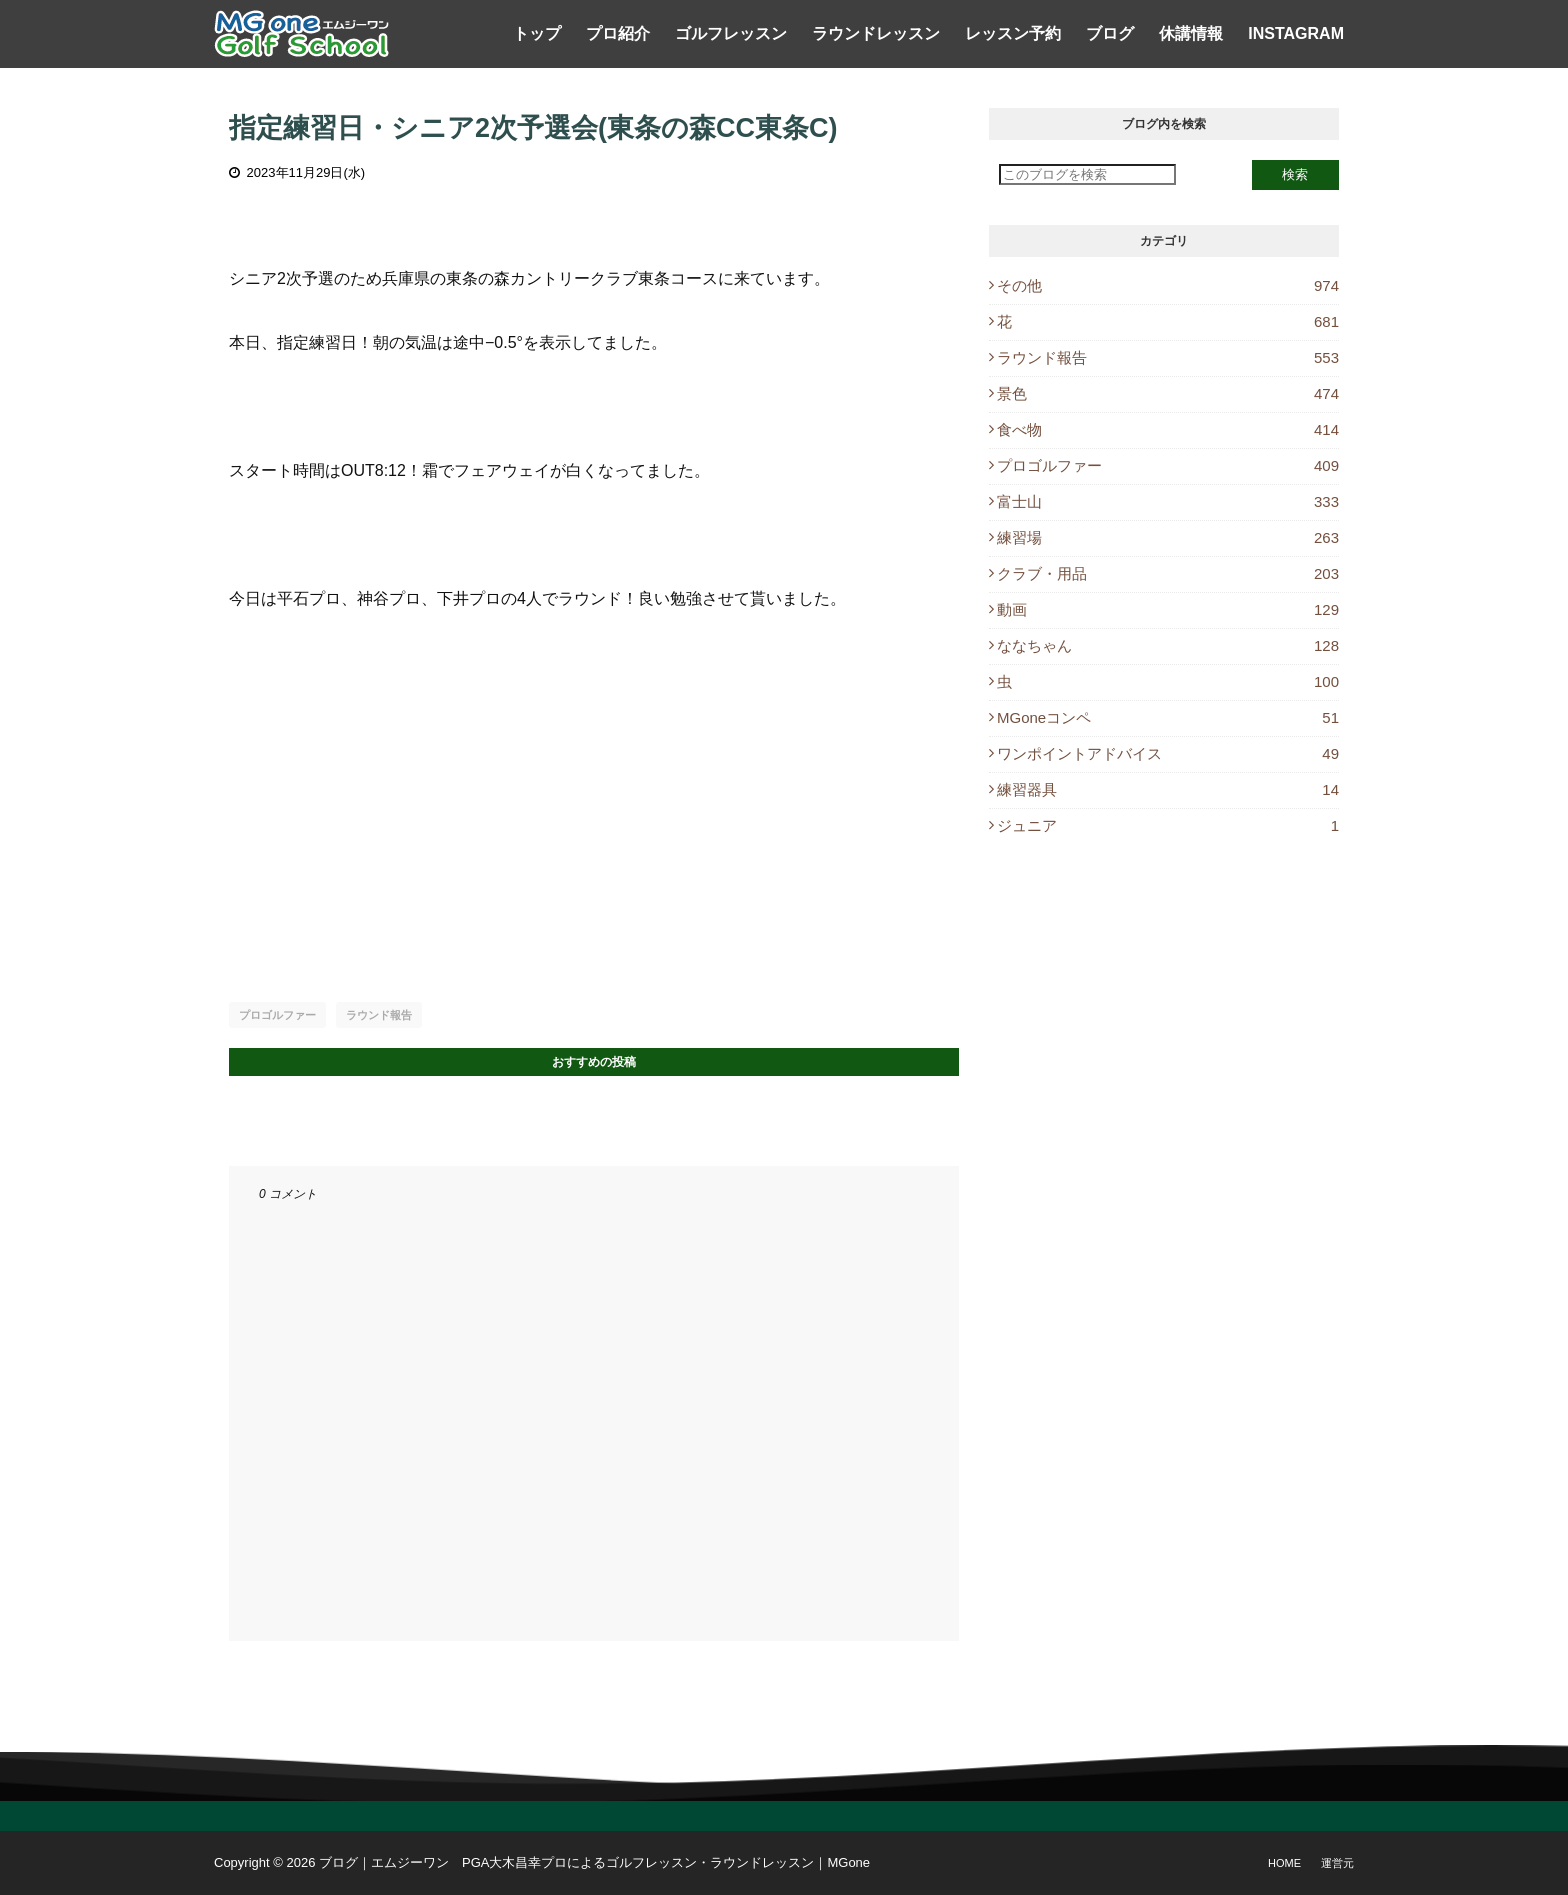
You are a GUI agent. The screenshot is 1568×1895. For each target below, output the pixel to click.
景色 (1168, 393)
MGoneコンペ (1168, 717)
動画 (1168, 609)
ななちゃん (1168, 645)
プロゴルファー (277, 1015)
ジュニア (1168, 825)
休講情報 (1191, 33)
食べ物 (1168, 429)
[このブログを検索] (1087, 174)
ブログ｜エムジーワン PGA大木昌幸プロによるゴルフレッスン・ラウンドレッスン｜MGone (594, 1862)
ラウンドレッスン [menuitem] (876, 33)
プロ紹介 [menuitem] (618, 33)
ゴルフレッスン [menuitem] (731, 33)
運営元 (1337, 1863)
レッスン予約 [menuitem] (1013, 33)
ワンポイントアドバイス (1168, 753)
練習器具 (1168, 789)
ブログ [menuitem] (1110, 33)
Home (1284, 1863)
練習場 (1168, 537)
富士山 (1168, 501)
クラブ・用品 (1168, 573)
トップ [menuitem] (537, 33)
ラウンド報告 (379, 1015)
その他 (1168, 285)
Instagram (1296, 33)
